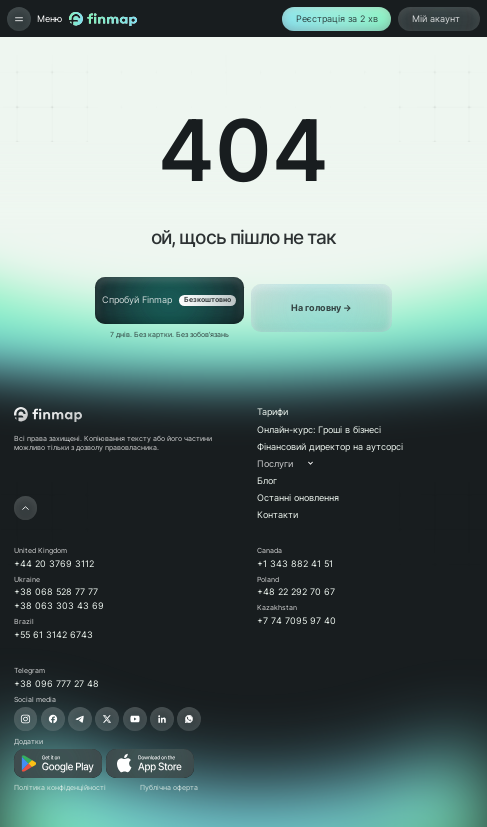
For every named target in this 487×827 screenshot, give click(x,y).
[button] (295, 464)
